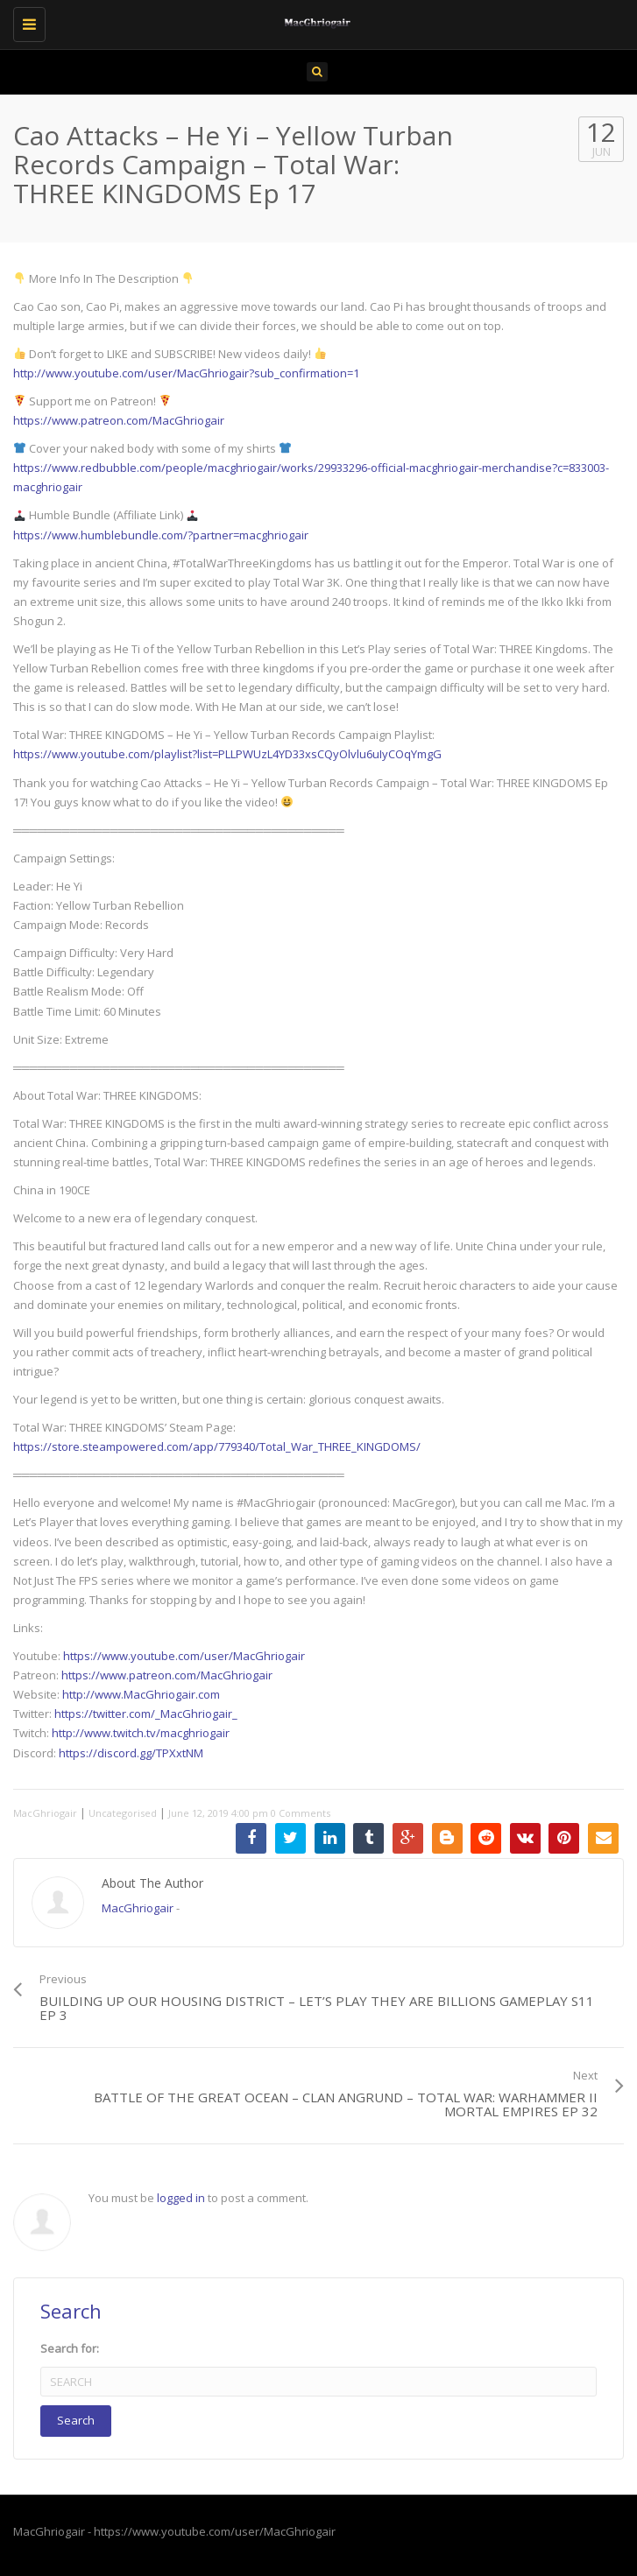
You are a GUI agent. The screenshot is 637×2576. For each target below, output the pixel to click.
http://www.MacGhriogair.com (141, 1694)
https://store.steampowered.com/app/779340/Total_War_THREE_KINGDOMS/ (217, 1446)
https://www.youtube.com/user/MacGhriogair (184, 1656)
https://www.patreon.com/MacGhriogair (118, 420)
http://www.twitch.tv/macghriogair (141, 1733)
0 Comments (300, 1812)
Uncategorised (122, 1812)
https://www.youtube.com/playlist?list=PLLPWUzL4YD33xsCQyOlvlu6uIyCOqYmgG (227, 754)
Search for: (69, 2348)
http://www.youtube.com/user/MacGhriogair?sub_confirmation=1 (186, 373)
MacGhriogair (45, 1812)
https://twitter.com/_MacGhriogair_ (145, 1713)
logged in (181, 2198)
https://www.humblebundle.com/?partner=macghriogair (160, 535)
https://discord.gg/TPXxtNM (131, 1753)
